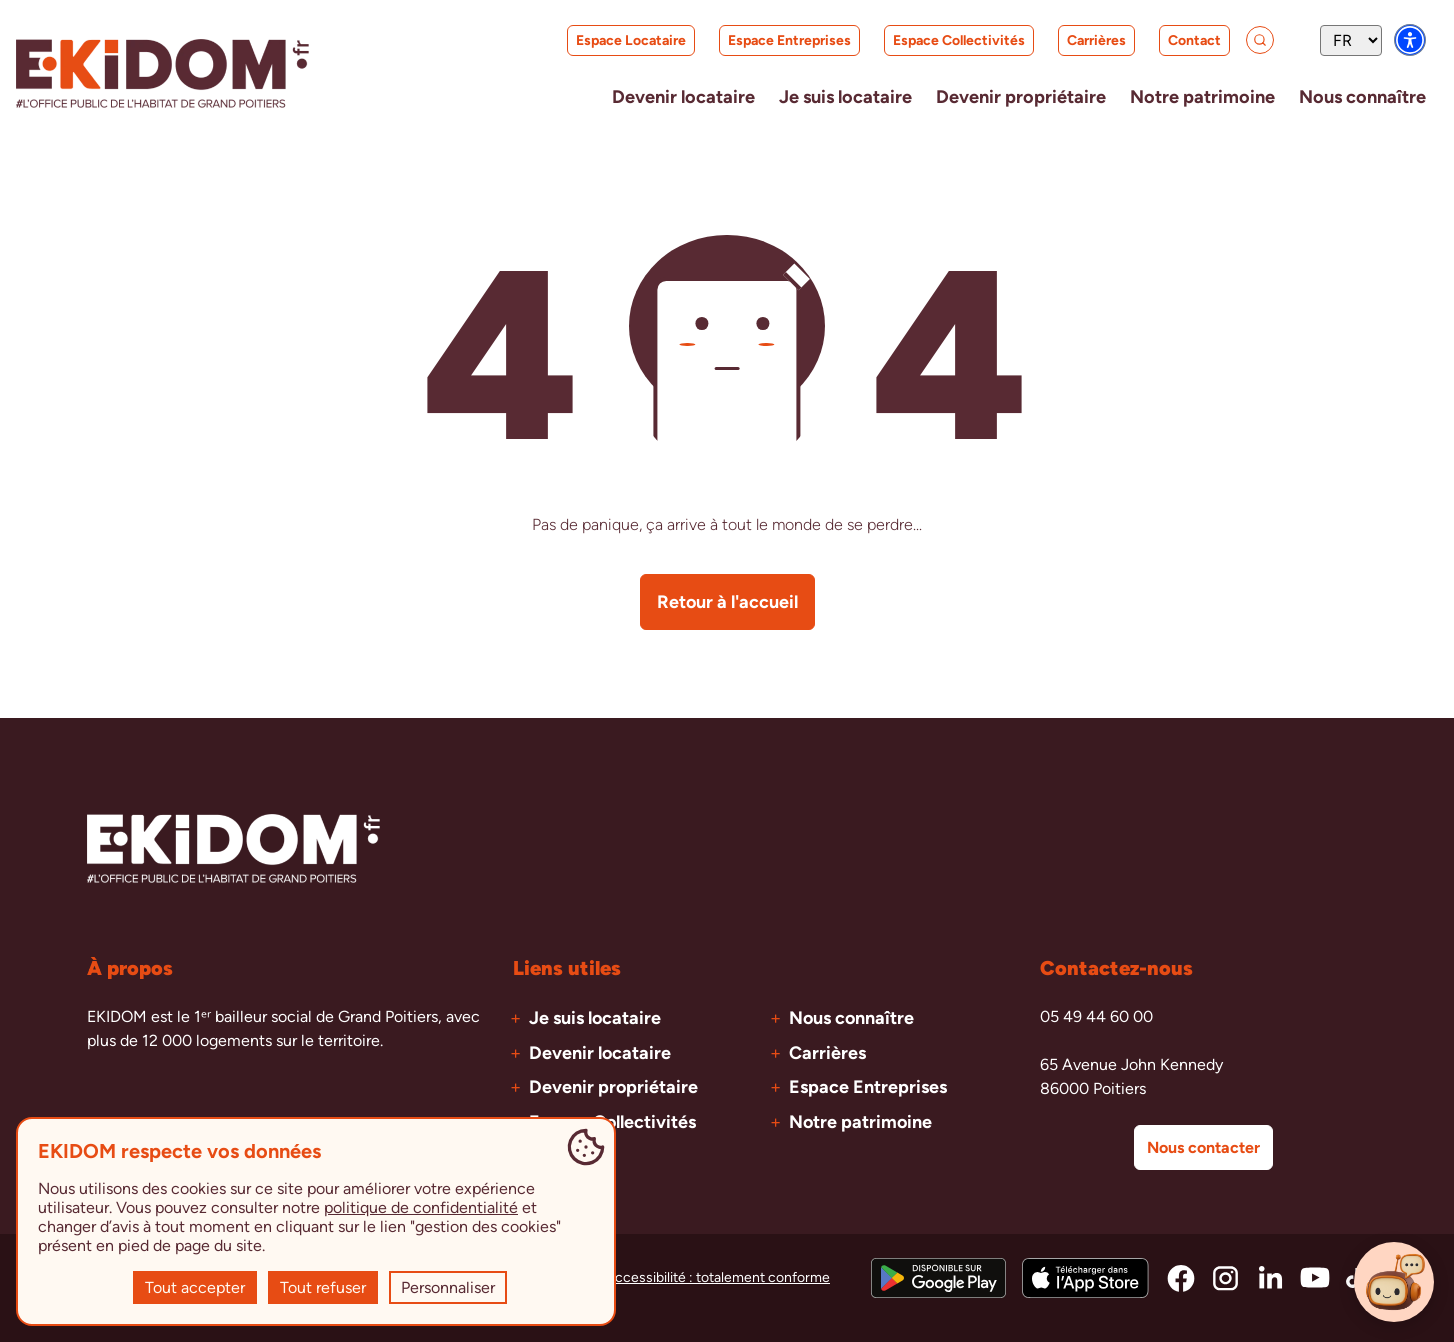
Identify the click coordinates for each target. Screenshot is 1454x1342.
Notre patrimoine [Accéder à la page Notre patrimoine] (860, 1121)
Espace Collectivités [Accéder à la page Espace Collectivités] (918, 40)
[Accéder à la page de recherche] (1240, 40)
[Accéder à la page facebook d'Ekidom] (1181, 1277)
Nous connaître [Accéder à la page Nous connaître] (851, 1017)
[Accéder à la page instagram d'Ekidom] (1225, 1277)
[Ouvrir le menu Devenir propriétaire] (985, 97)
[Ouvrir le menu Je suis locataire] (794, 97)
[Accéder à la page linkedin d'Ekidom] (1270, 1277)
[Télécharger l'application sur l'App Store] (1085, 1277)
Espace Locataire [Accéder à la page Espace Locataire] (594, 44)
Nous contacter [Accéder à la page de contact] (1203, 1146)
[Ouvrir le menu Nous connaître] (1356, 97)
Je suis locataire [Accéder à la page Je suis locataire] (595, 1017)
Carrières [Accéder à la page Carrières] (1060, 44)
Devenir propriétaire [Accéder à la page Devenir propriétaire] (613, 1086)
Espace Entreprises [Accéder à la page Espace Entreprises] (748, 40)
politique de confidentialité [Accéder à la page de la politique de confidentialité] (421, 1207)
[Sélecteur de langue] (1351, 40)
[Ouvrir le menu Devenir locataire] (617, 97)
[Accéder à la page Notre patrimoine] (1182, 97)
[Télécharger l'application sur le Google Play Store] (938, 1277)
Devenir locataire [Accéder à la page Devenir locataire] (600, 1052)
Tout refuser (323, 1287)
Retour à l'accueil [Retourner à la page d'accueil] (727, 601)
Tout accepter (195, 1287)
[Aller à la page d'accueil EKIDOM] (162, 73)
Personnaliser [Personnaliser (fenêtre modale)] (448, 1287)
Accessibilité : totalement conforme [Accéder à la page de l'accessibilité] (718, 1277)
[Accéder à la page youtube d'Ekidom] (1315, 1277)
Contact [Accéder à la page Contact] (1153, 40)
